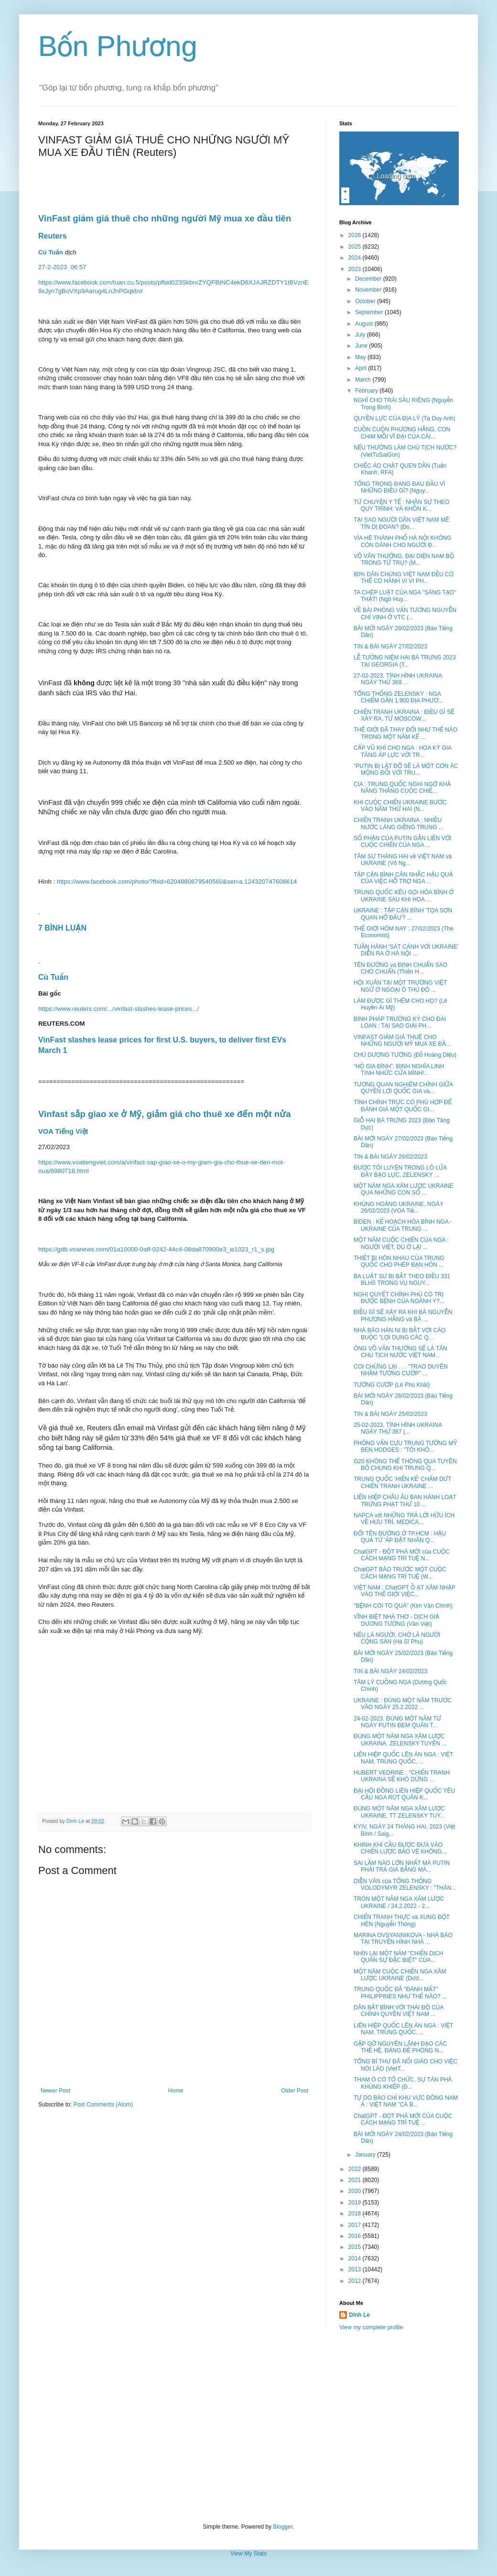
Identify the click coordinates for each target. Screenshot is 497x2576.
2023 (355, 269)
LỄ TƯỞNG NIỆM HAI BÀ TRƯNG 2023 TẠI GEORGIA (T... (405, 661)
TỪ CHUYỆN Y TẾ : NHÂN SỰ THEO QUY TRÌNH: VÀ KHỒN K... (401, 505)
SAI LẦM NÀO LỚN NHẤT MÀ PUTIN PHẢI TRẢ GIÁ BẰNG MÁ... (402, 1866)
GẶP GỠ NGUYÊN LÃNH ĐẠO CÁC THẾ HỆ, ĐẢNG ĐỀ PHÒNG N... (400, 2047)
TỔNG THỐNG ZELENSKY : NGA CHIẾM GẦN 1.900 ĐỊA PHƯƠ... (398, 697)
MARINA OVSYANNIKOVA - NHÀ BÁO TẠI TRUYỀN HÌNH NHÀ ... (403, 1938)
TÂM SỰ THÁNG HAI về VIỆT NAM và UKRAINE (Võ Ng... (403, 859)
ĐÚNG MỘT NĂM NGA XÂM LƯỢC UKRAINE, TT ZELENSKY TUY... (399, 1812)
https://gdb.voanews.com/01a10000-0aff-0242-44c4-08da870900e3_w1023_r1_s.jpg (156, 1249)
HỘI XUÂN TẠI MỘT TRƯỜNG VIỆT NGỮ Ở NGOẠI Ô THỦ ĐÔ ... (400, 986)
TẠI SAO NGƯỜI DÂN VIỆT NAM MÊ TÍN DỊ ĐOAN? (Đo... (401, 523)
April (361, 368)
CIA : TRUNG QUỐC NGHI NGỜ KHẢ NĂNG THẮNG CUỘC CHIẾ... (402, 787)
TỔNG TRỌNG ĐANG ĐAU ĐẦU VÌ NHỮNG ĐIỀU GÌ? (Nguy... (399, 487)
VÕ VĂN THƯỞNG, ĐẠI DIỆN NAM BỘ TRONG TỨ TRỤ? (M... (404, 559)
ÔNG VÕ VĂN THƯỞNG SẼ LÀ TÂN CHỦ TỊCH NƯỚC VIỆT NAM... (400, 1352)
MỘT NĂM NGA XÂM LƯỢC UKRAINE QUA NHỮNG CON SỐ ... (404, 1189)
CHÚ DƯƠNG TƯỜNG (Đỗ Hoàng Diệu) (405, 1055)
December (369, 278)
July (361, 334)
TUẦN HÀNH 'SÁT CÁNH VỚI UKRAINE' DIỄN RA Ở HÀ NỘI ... (406, 950)
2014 (355, 2258)
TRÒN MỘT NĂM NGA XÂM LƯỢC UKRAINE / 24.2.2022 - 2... (399, 1902)
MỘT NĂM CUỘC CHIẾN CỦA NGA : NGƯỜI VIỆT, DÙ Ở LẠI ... (401, 1243)
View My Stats (248, 2553)
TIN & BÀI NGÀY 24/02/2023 (390, 1671)
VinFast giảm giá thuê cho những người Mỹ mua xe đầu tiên (164, 218)
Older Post (294, 2090)
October (366, 301)
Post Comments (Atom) (103, 2104)
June (362, 345)
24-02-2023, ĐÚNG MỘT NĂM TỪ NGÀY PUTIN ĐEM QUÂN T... (397, 1722)
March (364, 379)
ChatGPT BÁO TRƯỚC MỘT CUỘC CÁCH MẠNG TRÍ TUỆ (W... (400, 1572)
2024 (355, 257)
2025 (355, 246)
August (365, 323)
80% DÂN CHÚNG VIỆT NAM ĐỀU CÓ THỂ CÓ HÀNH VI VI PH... (404, 577)
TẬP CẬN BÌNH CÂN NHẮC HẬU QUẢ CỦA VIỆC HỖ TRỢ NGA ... (403, 878)
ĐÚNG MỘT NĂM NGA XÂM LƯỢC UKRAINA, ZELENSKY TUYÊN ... (400, 1739)
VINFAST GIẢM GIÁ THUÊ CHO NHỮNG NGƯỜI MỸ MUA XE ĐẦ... (402, 1040)
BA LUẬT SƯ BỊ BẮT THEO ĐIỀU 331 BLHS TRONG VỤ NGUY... (402, 1279)
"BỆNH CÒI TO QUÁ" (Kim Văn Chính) (403, 1605)
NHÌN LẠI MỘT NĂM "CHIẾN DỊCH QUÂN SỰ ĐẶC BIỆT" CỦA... (398, 1956)
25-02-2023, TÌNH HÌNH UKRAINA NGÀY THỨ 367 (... (398, 1428)
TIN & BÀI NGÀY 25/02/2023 (390, 1414)
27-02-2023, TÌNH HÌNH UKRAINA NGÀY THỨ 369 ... (398, 679)
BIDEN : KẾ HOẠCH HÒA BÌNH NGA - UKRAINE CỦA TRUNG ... (403, 1225)
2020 (355, 2191)
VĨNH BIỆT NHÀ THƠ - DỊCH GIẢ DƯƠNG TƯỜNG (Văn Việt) (396, 1620)
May (361, 357)
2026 (355, 235)
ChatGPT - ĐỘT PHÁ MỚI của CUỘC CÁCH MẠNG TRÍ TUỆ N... (402, 1555)
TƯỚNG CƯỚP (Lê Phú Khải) (392, 1384)
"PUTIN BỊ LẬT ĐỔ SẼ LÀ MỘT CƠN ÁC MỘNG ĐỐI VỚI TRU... (406, 769)
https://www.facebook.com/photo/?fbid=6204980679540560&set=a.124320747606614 (177, 881)
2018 (355, 2213)
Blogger (282, 2526)
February (367, 390)
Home (176, 2090)
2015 (355, 2247)
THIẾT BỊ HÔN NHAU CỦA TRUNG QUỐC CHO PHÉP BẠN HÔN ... (399, 1261)
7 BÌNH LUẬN (62, 928)
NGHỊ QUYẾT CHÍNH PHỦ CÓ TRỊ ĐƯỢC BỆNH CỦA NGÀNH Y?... (399, 1297)
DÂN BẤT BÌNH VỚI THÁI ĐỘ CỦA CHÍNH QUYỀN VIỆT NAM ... (398, 2010)
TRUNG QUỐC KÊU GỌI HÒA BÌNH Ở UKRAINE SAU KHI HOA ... (404, 895)
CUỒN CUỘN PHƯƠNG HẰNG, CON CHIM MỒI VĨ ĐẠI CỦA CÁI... (402, 432)
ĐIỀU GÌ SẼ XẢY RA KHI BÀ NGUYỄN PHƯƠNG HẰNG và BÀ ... (403, 1315)
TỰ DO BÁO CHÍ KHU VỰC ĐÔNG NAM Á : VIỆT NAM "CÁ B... (406, 2101)
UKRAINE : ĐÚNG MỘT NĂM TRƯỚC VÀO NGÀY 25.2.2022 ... (403, 1703)
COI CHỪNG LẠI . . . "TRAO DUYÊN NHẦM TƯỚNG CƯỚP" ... (401, 1370)
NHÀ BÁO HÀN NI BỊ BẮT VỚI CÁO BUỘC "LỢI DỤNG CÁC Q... (400, 1333)
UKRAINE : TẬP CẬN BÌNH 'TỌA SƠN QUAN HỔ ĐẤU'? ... (403, 914)
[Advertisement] (248, 2427)
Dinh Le (76, 1821)
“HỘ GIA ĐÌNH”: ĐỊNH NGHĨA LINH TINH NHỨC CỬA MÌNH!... (399, 1069)
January (366, 2154)
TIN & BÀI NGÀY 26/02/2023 (390, 1156)
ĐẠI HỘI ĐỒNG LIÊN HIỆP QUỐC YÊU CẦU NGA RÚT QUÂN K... (404, 1794)
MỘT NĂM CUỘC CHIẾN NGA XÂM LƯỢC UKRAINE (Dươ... (400, 1975)
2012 (355, 2281)
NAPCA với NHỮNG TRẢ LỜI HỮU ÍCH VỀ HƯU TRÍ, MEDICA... (404, 1518)
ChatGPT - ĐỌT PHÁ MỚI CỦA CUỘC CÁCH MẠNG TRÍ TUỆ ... (403, 2119)
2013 (355, 2269)
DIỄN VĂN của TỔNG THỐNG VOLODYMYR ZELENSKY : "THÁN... (405, 1884)
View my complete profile (371, 2327)
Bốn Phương (117, 46)
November (369, 289)
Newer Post (55, 2090)
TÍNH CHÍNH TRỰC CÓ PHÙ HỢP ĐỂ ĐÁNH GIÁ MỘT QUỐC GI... (403, 1105)
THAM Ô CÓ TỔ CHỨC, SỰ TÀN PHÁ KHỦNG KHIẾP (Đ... (403, 2083)
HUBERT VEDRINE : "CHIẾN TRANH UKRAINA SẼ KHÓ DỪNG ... (402, 1776)
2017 (355, 2225)
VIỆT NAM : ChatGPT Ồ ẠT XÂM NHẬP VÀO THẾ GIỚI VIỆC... (404, 1591)
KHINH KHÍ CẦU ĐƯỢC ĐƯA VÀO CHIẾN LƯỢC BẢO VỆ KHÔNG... (400, 1848)
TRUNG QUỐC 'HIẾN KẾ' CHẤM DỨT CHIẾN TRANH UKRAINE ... (402, 1482)
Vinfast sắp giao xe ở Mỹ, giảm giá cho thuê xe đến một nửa (164, 1114)
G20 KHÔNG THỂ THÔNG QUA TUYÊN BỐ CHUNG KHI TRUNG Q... (405, 1464)
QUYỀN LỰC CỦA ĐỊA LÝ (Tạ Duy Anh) (404, 418)
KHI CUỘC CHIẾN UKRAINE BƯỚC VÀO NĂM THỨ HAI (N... (400, 805)
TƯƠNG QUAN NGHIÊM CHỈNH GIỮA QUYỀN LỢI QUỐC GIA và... (403, 1088)
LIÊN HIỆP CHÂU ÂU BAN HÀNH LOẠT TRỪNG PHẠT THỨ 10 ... (405, 1500)
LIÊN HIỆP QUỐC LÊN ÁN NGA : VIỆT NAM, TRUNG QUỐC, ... (403, 1758)
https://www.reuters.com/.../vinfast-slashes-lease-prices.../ (118, 1008)
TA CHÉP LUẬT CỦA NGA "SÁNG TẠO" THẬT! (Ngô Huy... (405, 596)
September (370, 312)
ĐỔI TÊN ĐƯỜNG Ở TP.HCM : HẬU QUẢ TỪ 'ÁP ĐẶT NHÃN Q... (400, 1537)
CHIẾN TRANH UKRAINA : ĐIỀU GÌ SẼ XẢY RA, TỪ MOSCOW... (404, 715)
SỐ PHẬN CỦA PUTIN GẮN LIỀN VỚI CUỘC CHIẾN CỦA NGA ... (403, 841)
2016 (355, 2236)
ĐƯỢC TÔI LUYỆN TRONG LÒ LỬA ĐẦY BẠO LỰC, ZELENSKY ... (400, 1171)
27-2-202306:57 (63, 267)
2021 (355, 2180)
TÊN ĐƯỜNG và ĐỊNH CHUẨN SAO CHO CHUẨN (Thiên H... (400, 968)
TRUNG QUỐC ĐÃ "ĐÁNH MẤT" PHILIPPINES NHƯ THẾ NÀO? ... (400, 1992)
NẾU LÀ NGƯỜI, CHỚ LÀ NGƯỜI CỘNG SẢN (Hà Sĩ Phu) (397, 1638)
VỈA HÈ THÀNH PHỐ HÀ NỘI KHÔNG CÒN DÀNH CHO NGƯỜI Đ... (403, 541)
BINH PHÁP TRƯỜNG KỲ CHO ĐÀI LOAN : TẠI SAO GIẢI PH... (400, 1022)
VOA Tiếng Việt (63, 1131)
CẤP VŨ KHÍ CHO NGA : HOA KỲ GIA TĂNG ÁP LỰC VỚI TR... (403, 751)
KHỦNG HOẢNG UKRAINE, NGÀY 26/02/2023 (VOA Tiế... (398, 1207)
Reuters (53, 236)
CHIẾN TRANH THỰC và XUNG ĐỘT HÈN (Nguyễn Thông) (402, 1920)
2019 (355, 2202)
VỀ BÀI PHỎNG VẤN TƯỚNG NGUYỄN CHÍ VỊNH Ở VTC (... (405, 613)
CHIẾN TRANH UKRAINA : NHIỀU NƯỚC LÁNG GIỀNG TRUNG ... (398, 823)
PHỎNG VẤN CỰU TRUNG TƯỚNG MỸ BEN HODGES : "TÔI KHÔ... (405, 1446)
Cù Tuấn (50, 252)
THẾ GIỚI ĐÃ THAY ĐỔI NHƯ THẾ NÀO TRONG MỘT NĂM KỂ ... (405, 733)
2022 (355, 2169)
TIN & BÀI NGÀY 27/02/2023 (390, 646)
